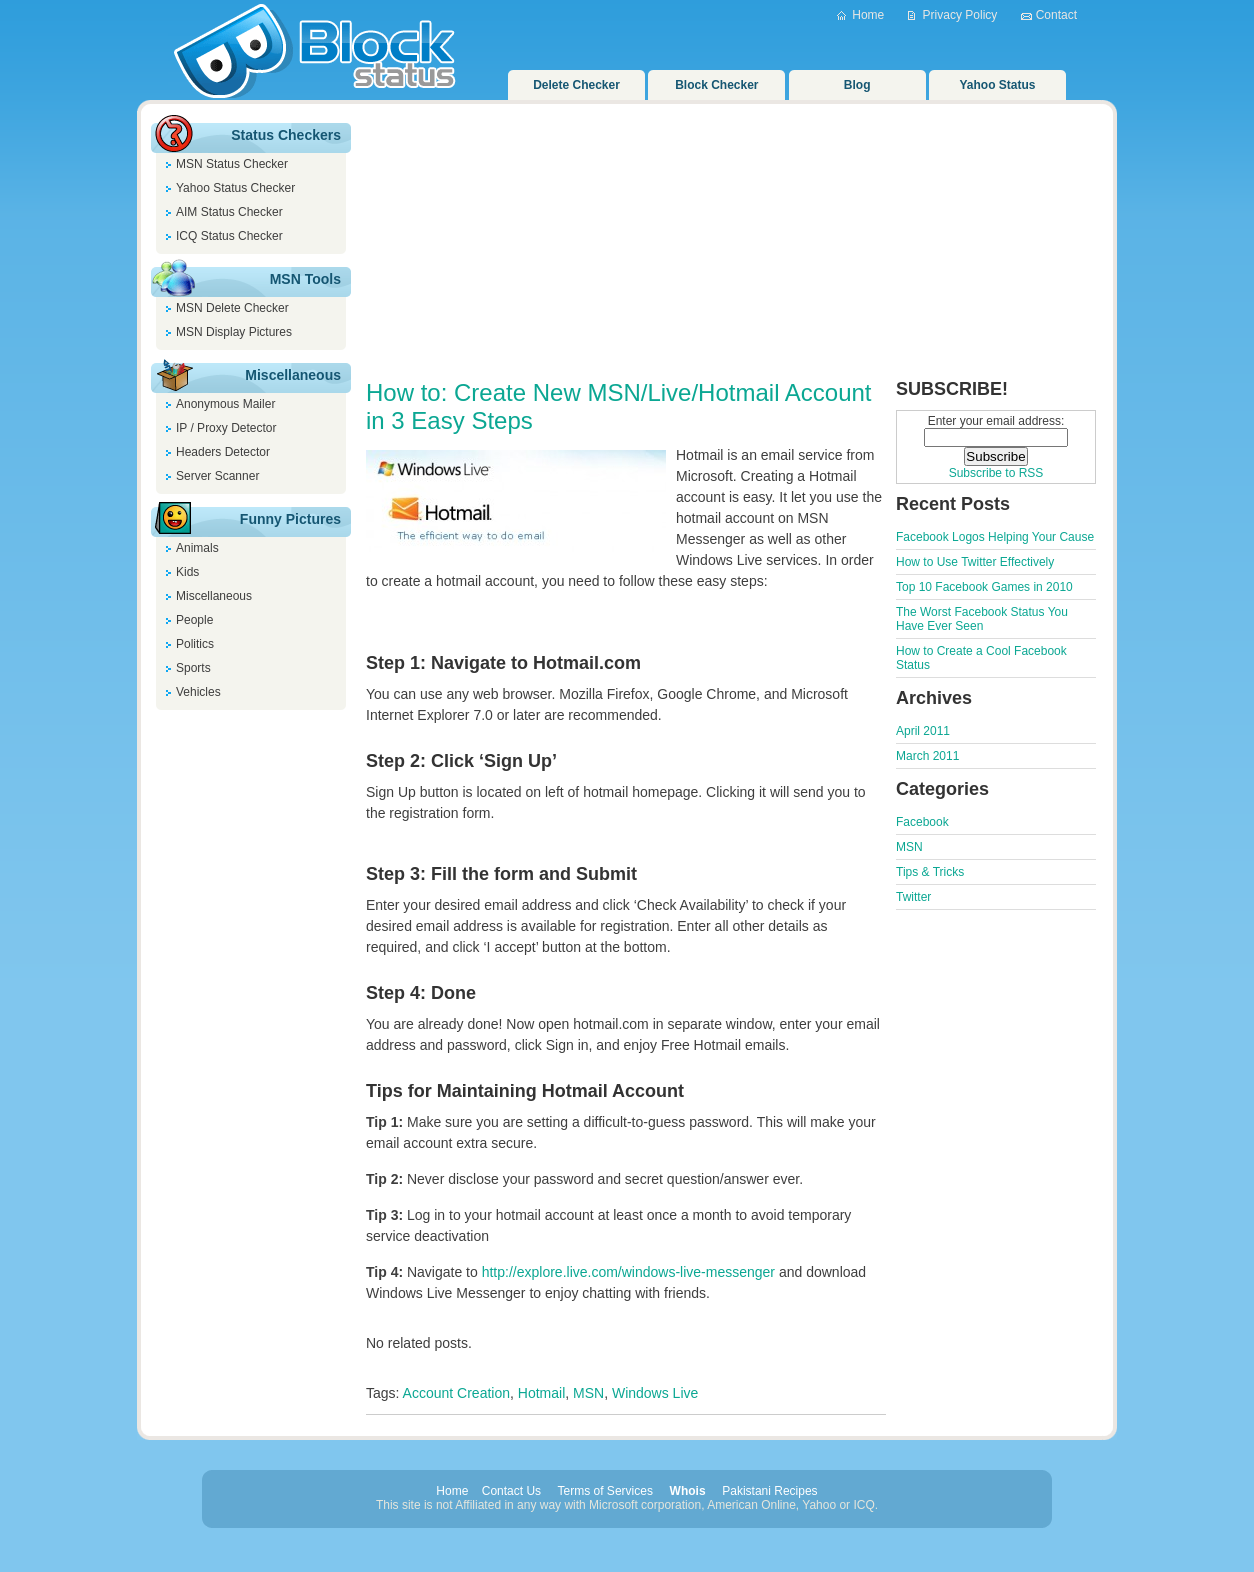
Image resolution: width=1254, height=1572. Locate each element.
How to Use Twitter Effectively (975, 562)
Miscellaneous (214, 596)
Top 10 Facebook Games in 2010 (984, 587)
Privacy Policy (960, 15)
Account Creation (456, 1393)
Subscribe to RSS (996, 473)
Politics (195, 644)
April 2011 (923, 731)
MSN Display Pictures (234, 332)
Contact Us (511, 1491)
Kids (187, 572)
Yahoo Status (998, 85)
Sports (193, 668)
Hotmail (541, 1393)
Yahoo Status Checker (235, 188)
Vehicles (198, 692)
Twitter (913, 897)
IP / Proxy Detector (226, 428)
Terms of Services (605, 1491)
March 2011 (927, 756)
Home (868, 15)
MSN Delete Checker (232, 308)
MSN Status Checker (232, 164)
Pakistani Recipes (769, 1491)
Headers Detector (223, 452)
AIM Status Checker (229, 212)
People (194, 620)
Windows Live (655, 1393)
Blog (857, 85)
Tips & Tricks (930, 872)
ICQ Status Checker (229, 236)
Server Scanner (217, 476)
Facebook (922, 822)
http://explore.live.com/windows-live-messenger (628, 1272)
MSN (588, 1393)
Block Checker (716, 85)
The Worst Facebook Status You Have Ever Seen (982, 619)
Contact (1056, 15)
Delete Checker (576, 85)
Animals (197, 548)
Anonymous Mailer (225, 404)
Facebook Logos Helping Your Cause (995, 537)
